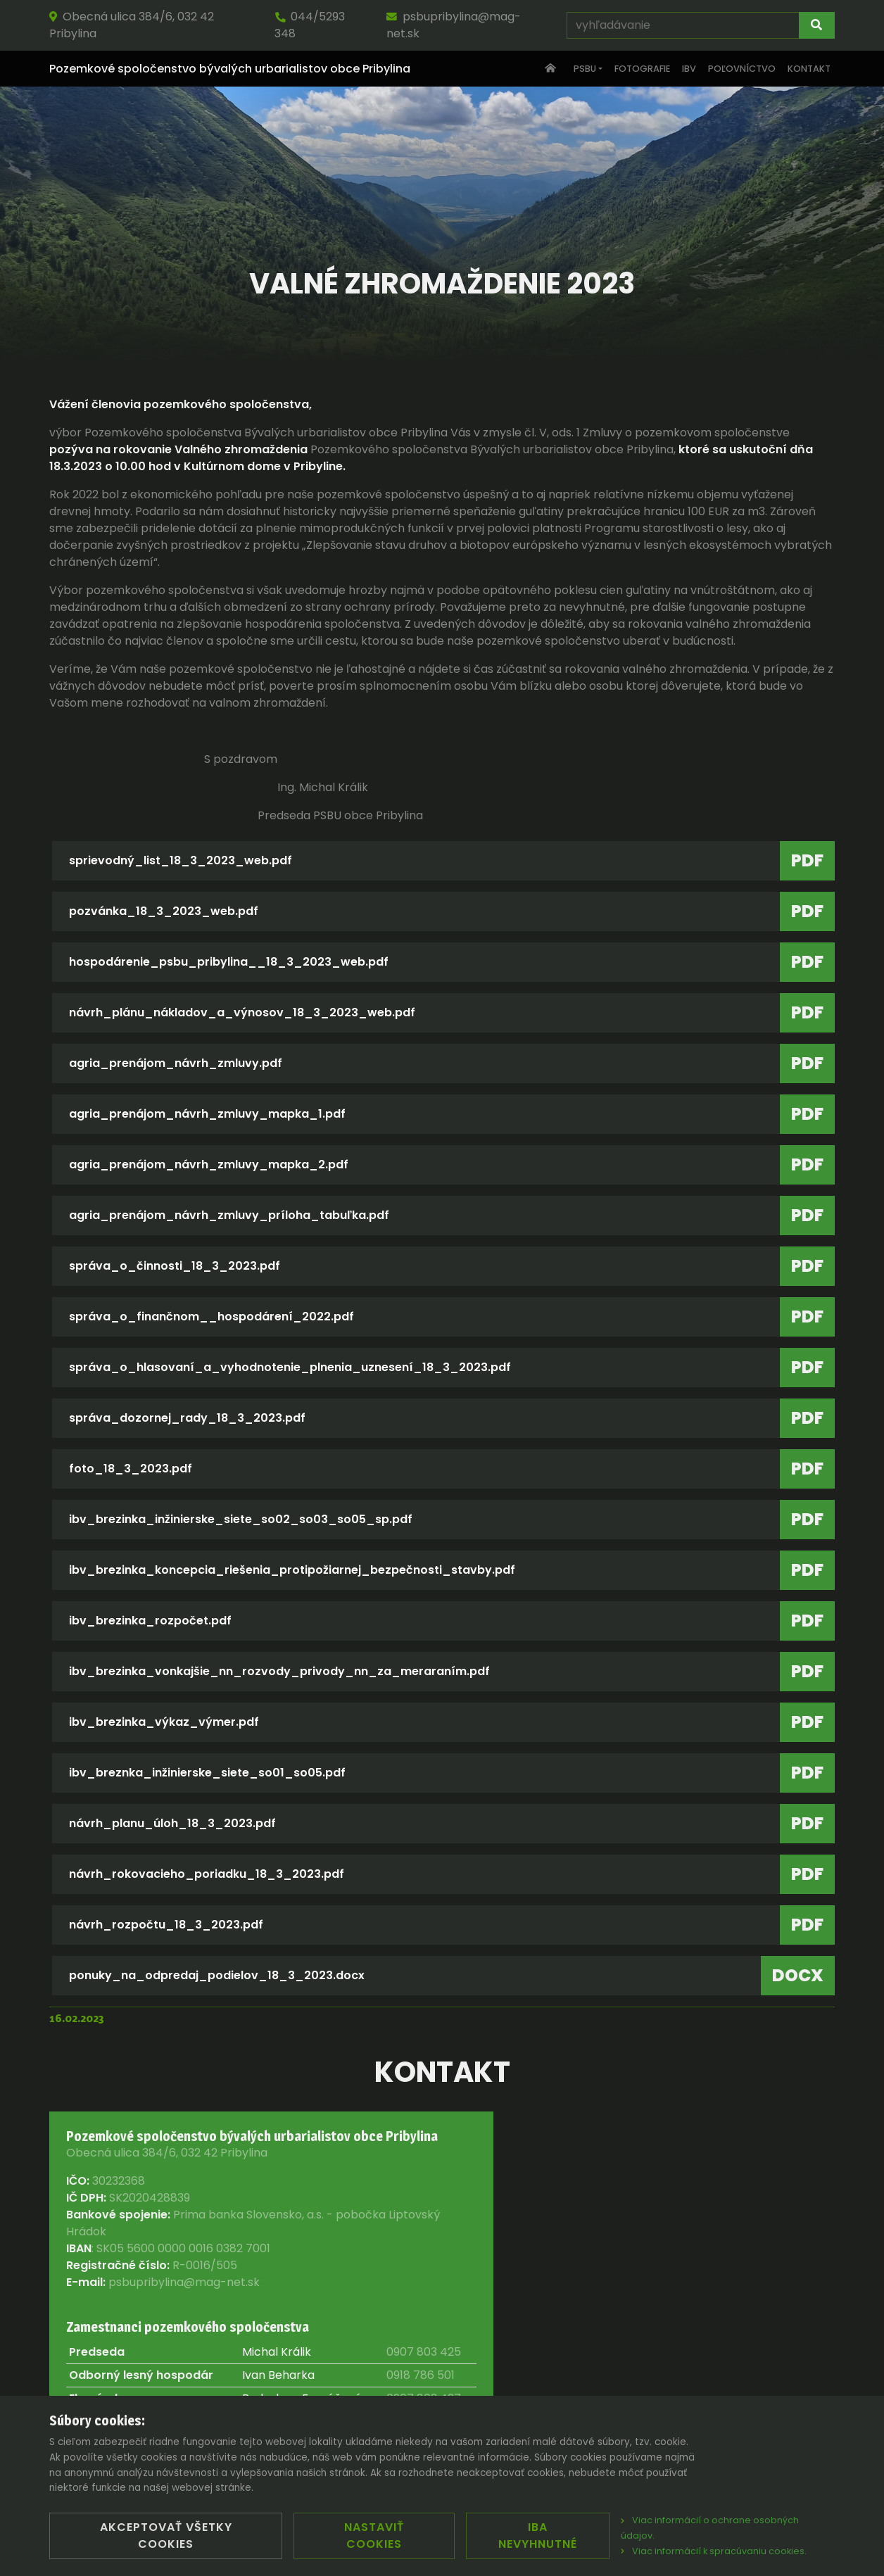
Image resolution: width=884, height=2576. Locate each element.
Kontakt (809, 69)
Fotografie (642, 69)
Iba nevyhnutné (537, 2535)
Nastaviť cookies (374, 2535)
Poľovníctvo (742, 69)
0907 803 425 (423, 2352)
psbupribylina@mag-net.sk (453, 25)
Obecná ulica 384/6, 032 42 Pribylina (131, 25)
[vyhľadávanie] (683, 25)
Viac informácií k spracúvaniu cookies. (714, 2551)
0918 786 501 (420, 2375)
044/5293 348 (309, 25)
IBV (689, 69)
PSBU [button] (585, 69)
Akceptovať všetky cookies (166, 2535)
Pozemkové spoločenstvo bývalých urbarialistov (229, 69)
